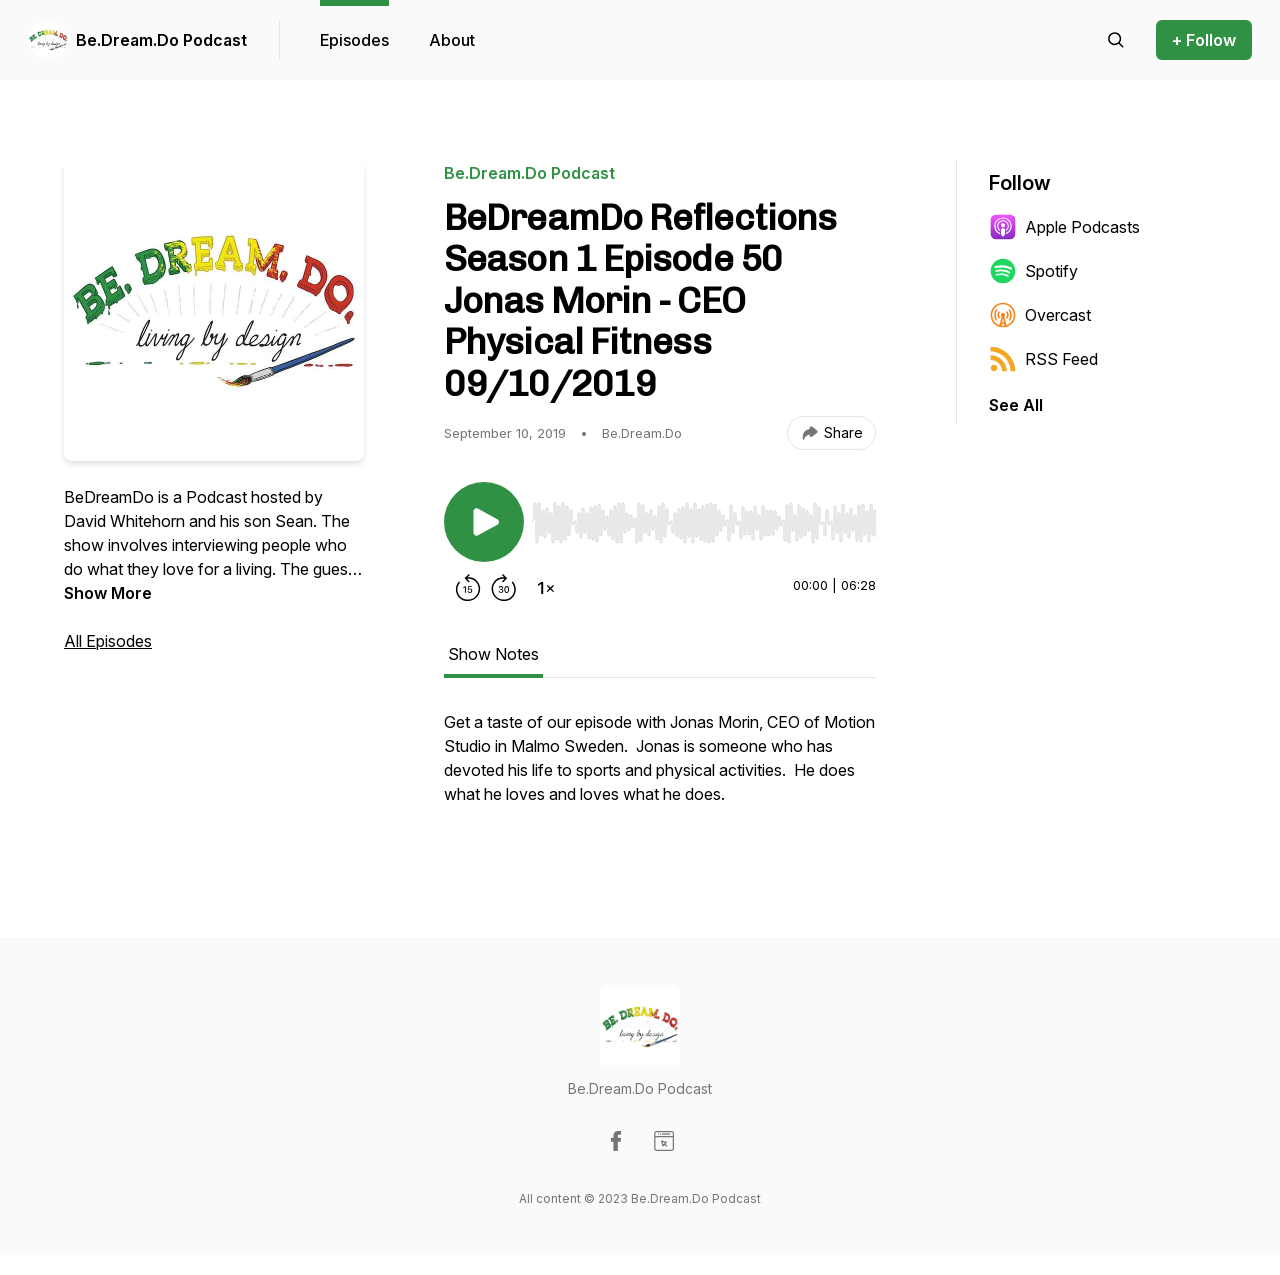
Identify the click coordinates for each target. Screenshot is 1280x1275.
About (452, 40)
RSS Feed (1043, 359)
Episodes (354, 40)
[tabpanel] (660, 768)
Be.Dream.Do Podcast (161, 40)
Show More (108, 593)
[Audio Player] (704, 517)
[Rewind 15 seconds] (468, 588)
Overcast (1040, 315)
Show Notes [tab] (493, 654)
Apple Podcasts (1064, 227)
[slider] (704, 523)
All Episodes (108, 641)
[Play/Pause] (484, 522)
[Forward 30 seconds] (504, 588)
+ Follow (1204, 40)
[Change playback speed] (546, 588)
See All (1016, 405)
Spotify (1033, 271)
